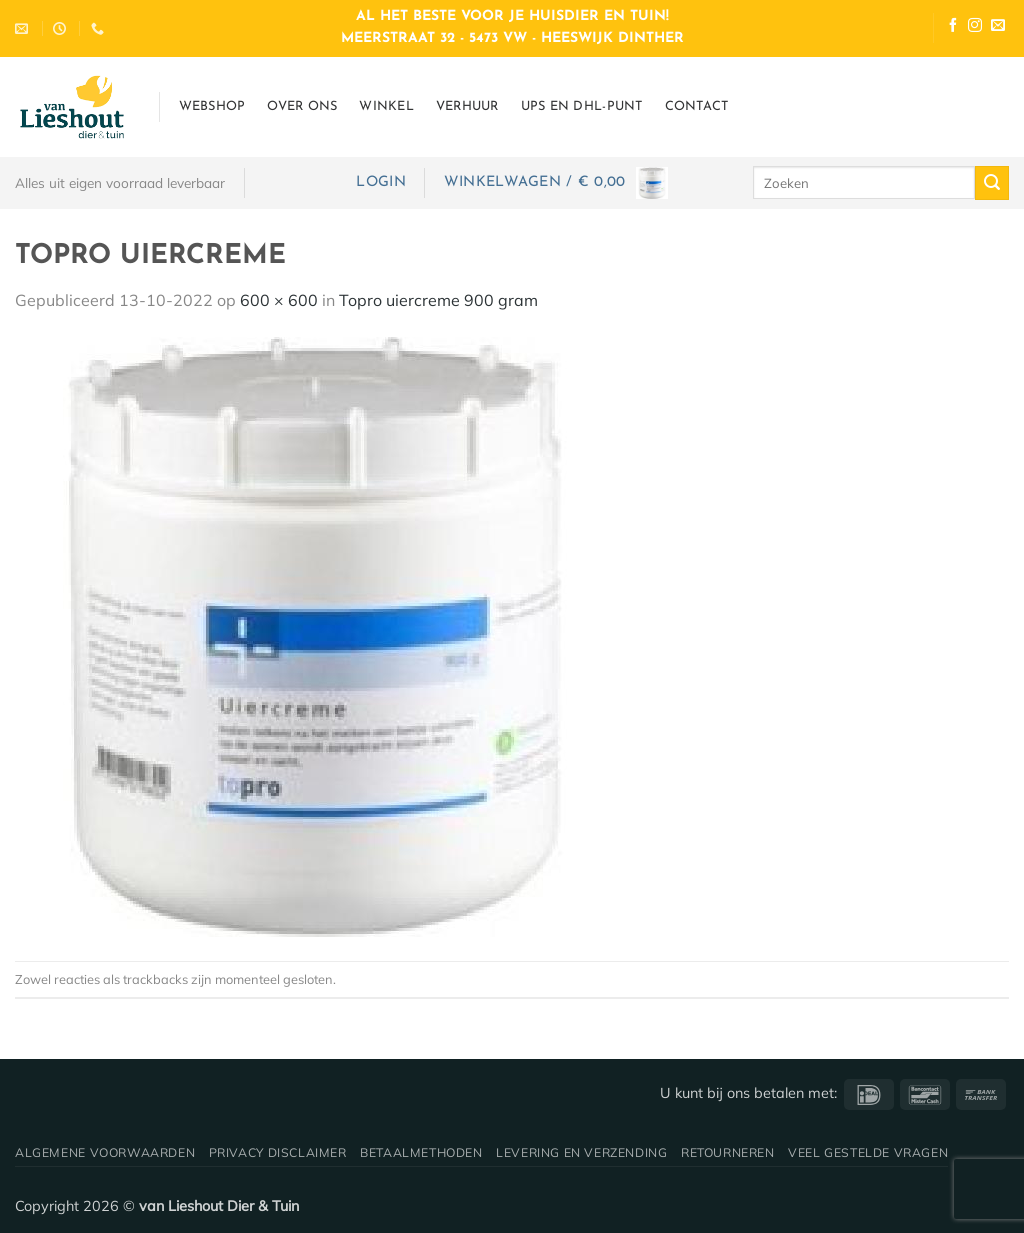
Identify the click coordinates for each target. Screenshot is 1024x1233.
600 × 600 (279, 300)
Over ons (302, 106)
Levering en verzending (581, 1152)
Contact (697, 106)
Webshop (212, 106)
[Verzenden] (992, 183)
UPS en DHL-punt (582, 106)
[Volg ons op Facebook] (953, 27)
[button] (380, 182)
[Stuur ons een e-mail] (998, 27)
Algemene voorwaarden (105, 1152)
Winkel (386, 106)
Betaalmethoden (421, 1152)
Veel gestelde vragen (868, 1152)
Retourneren (728, 1152)
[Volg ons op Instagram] (975, 27)
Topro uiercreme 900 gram (438, 300)
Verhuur (467, 106)
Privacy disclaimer (278, 1152)
